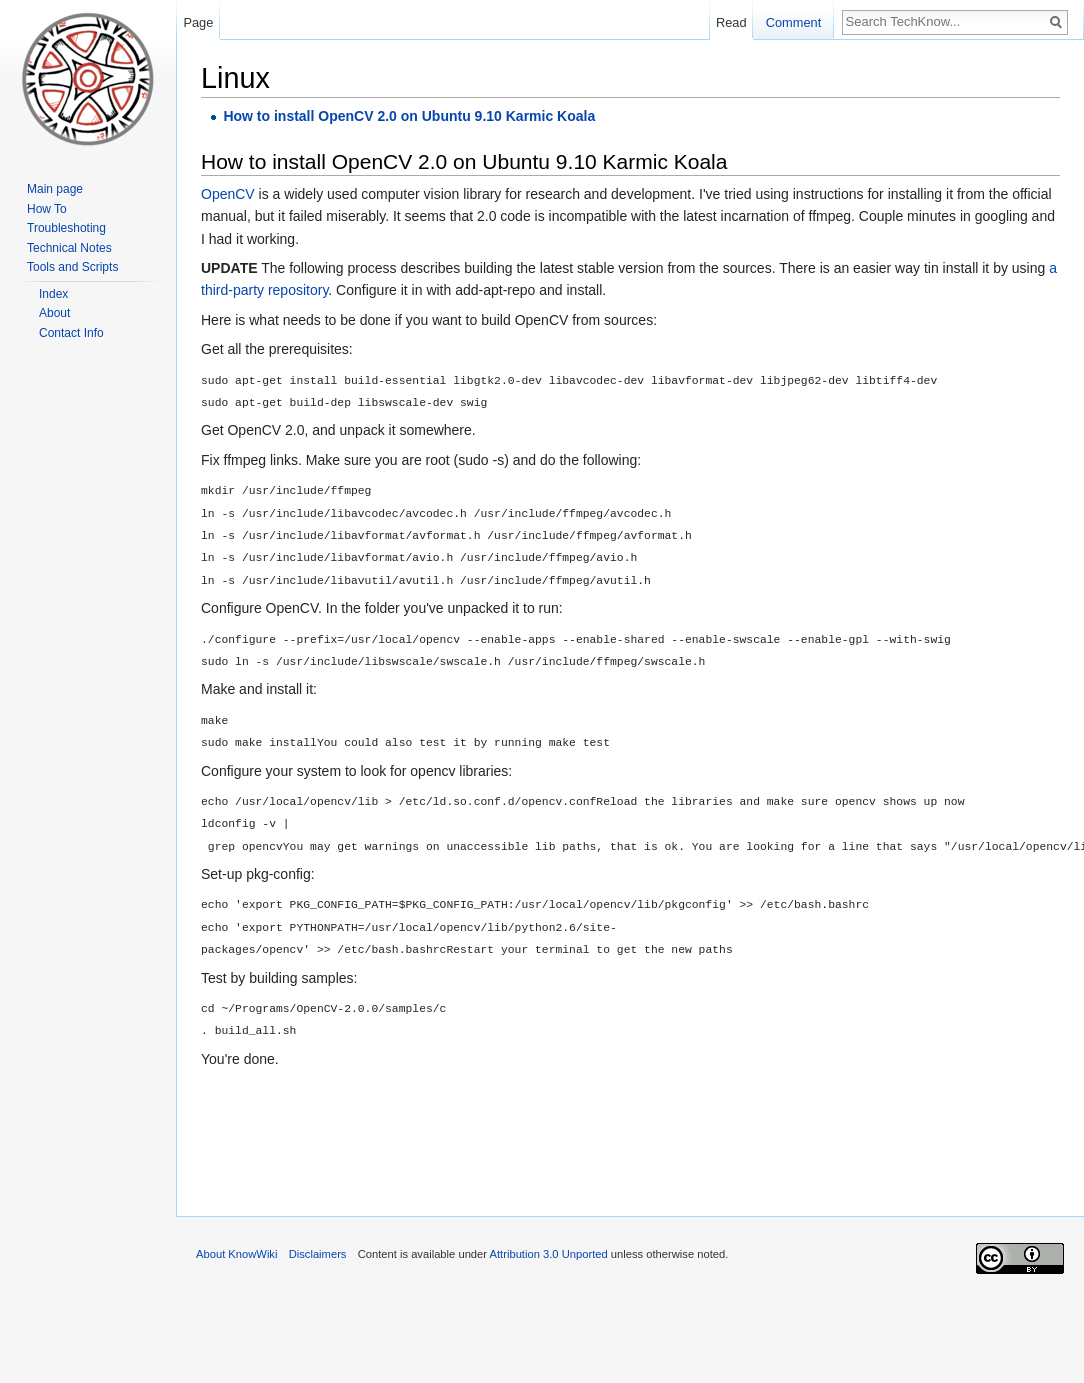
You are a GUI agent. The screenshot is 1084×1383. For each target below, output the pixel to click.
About (54, 313)
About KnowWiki (236, 1254)
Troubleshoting (66, 228)
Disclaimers (318, 1254)
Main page (55, 189)
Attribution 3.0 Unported (549, 1254)
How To (47, 209)
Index (53, 294)
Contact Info (71, 333)
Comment (793, 22)
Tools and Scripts (72, 267)
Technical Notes (69, 248)
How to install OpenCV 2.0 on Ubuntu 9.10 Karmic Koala (409, 116)
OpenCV (228, 194)
